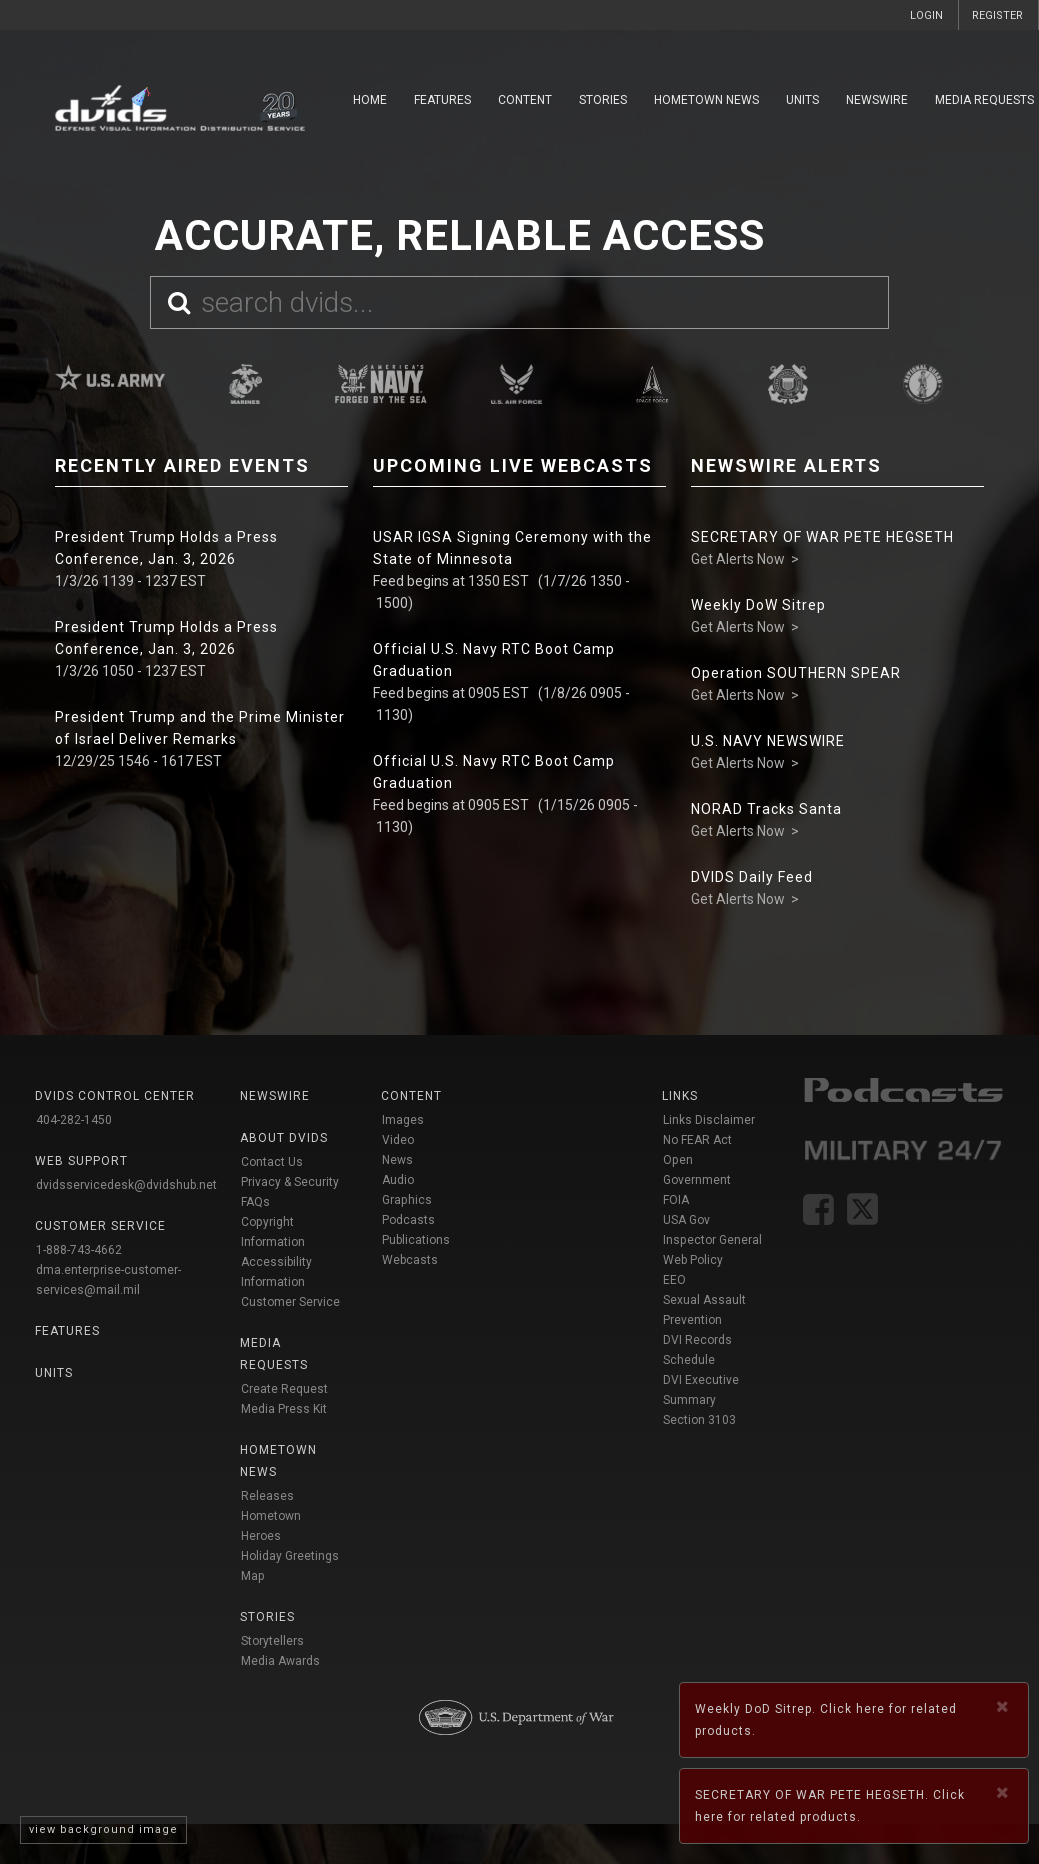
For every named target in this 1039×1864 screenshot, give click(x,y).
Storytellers (272, 1641)
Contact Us (272, 1162)
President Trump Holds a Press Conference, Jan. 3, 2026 (166, 548)
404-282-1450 (74, 1120)
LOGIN (926, 15)
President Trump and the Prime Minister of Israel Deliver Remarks (200, 728)
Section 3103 (699, 1420)
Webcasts (410, 1260)
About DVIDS (284, 1138)
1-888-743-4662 (79, 1250)
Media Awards (280, 1661)
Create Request (284, 1389)
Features (442, 100)
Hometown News (706, 100)
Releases (267, 1496)
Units (802, 100)
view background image (103, 1829)
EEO (674, 1280)
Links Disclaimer (709, 1120)
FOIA (676, 1200)
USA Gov (686, 1220)
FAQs (255, 1202)
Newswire (877, 100)
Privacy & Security (290, 1182)
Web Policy (693, 1260)
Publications (416, 1240)
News (397, 1160)
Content (525, 100)
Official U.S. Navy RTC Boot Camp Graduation (494, 660)
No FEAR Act (697, 1140)
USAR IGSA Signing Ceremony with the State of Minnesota (512, 548)
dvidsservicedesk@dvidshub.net (126, 1185)
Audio (398, 1180)
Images (403, 1120)
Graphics (407, 1200)
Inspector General (712, 1240)
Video (398, 1140)
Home (370, 100)
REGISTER (997, 15)
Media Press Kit (284, 1409)
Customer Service (290, 1302)
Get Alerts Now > (745, 559)
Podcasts (408, 1220)
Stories (603, 100)
